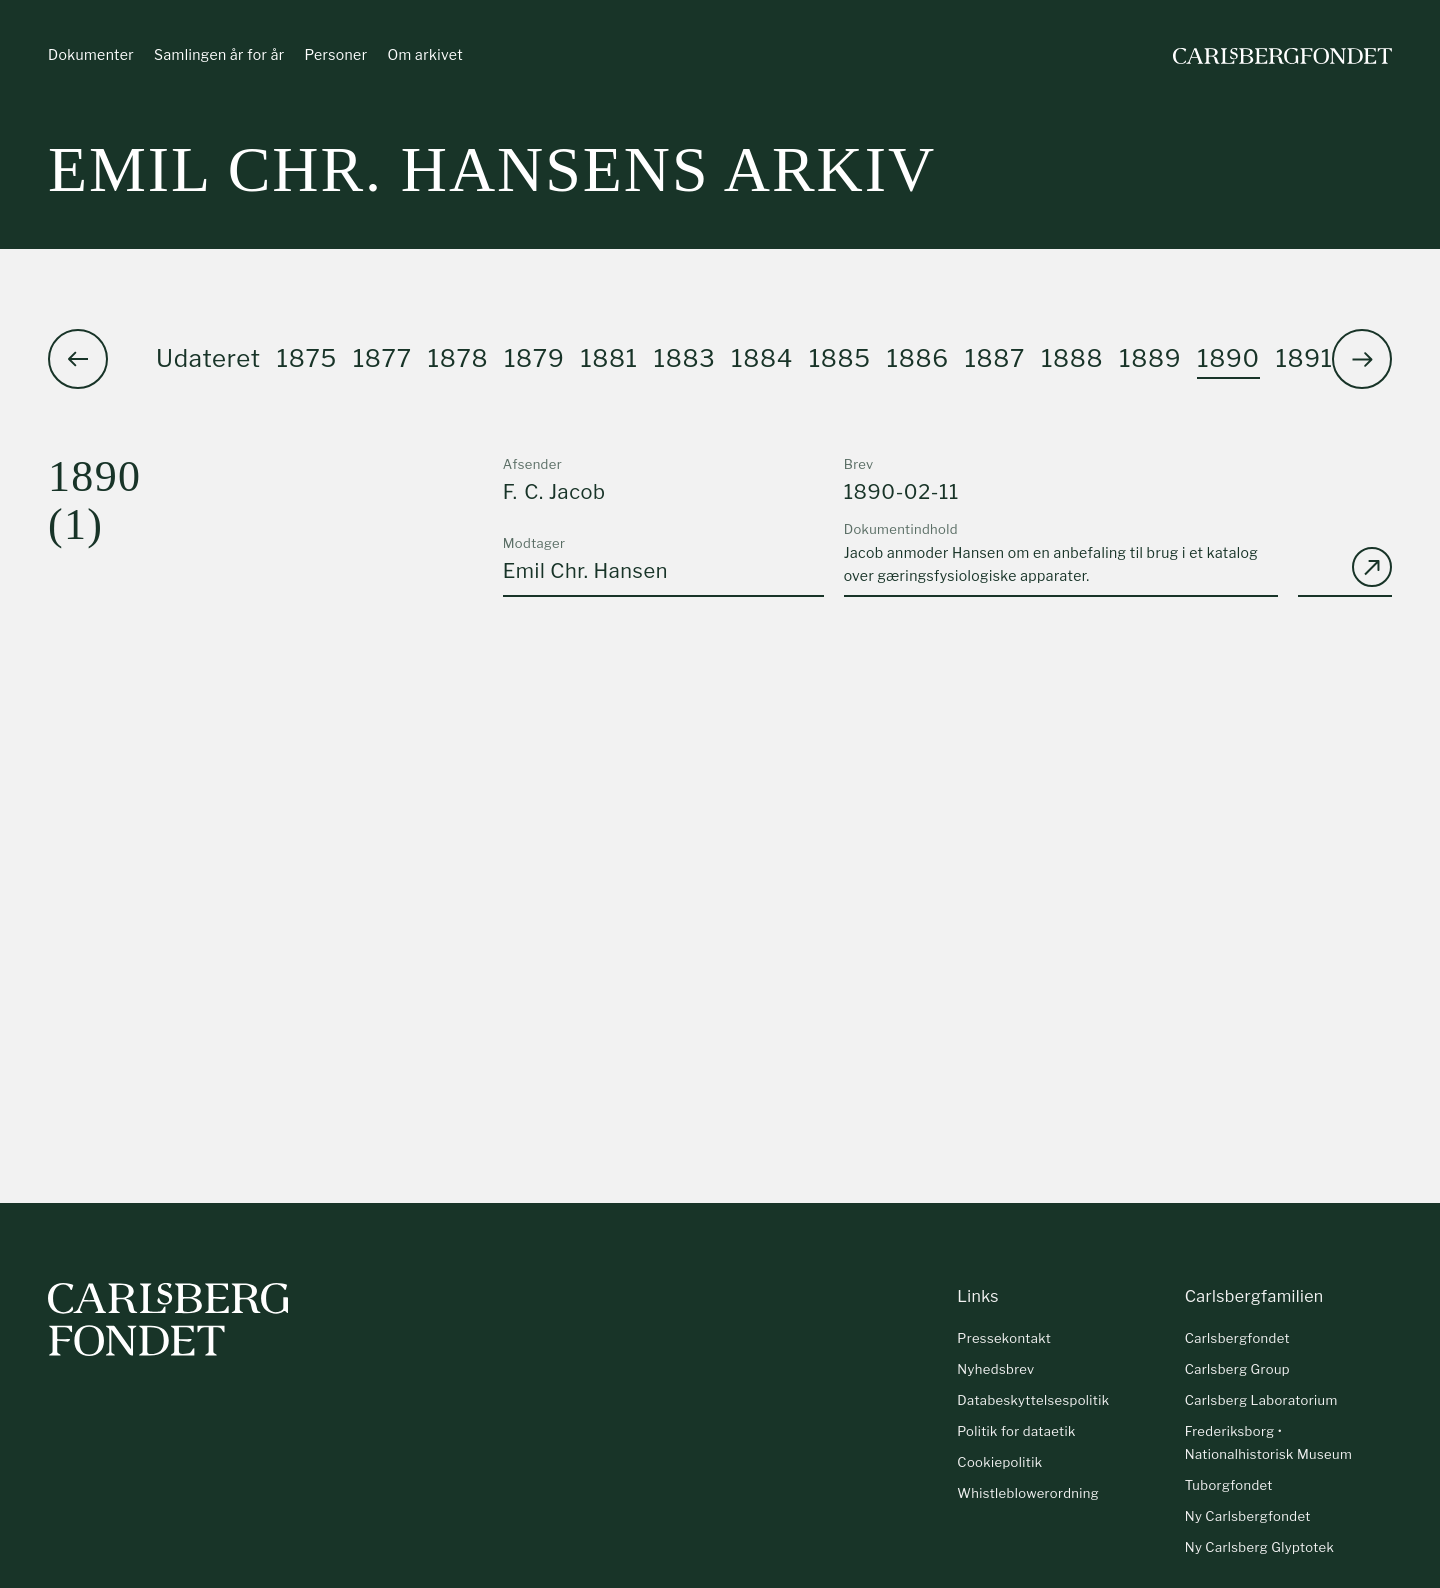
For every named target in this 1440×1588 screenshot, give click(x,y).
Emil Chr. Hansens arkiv (492, 169)
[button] (1362, 359)
